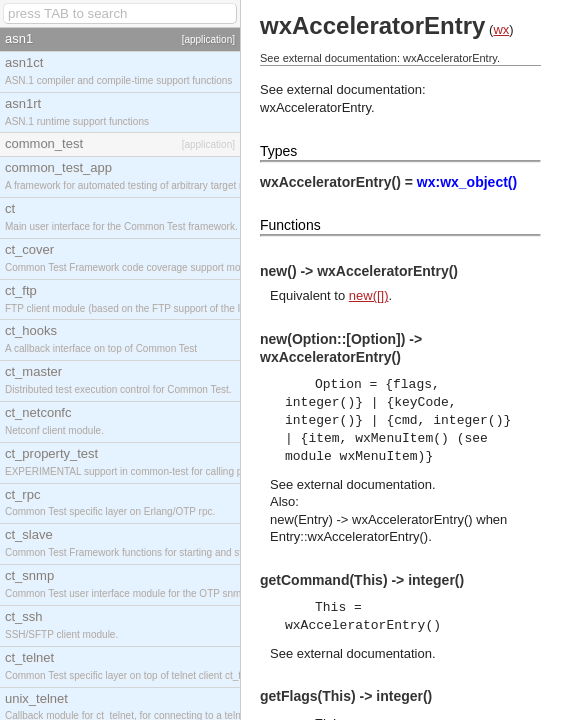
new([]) (369, 295)
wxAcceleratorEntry (315, 107)
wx (501, 29)
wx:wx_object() (467, 182)
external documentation (364, 484)
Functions (290, 225)
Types (278, 151)
